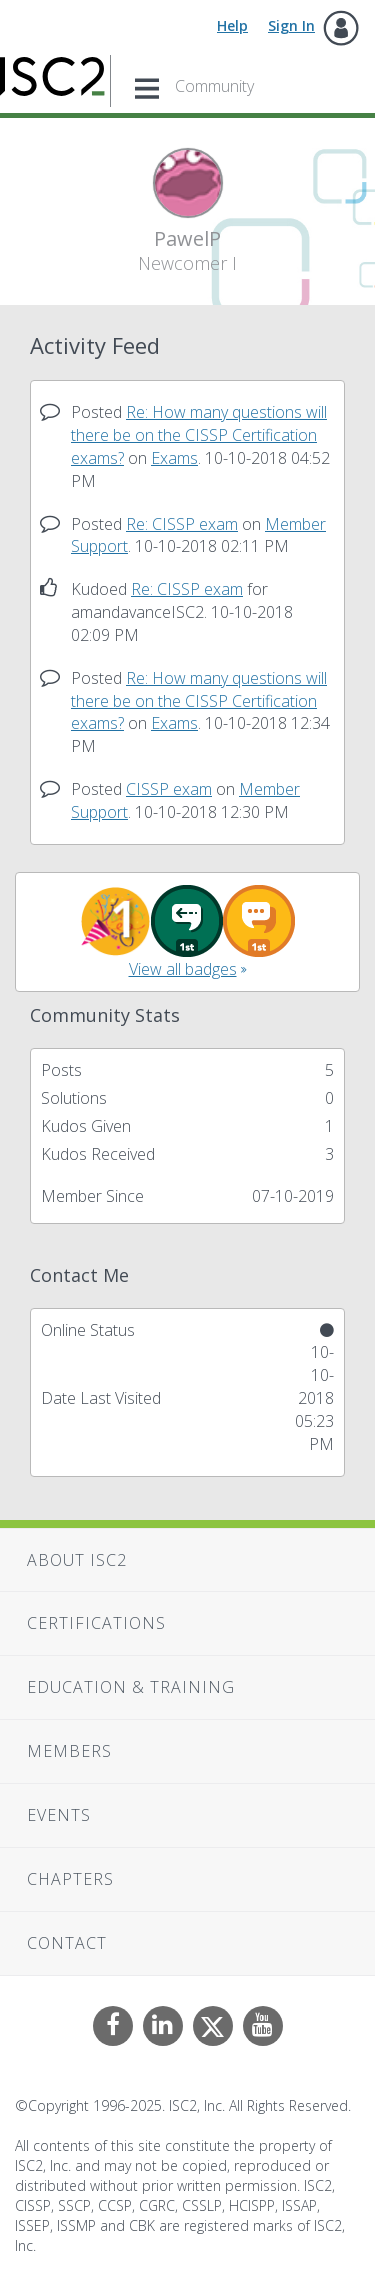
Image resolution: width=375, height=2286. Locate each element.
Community (214, 86)
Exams (174, 458)
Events (59, 1815)
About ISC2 (77, 1560)
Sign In (291, 25)
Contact (67, 1943)
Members (69, 1751)
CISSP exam (169, 789)
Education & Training (131, 1687)
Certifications (96, 1623)
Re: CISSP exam (182, 524)
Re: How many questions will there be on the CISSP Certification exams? (199, 435)
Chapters (70, 1879)
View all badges (183, 969)
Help (232, 25)
